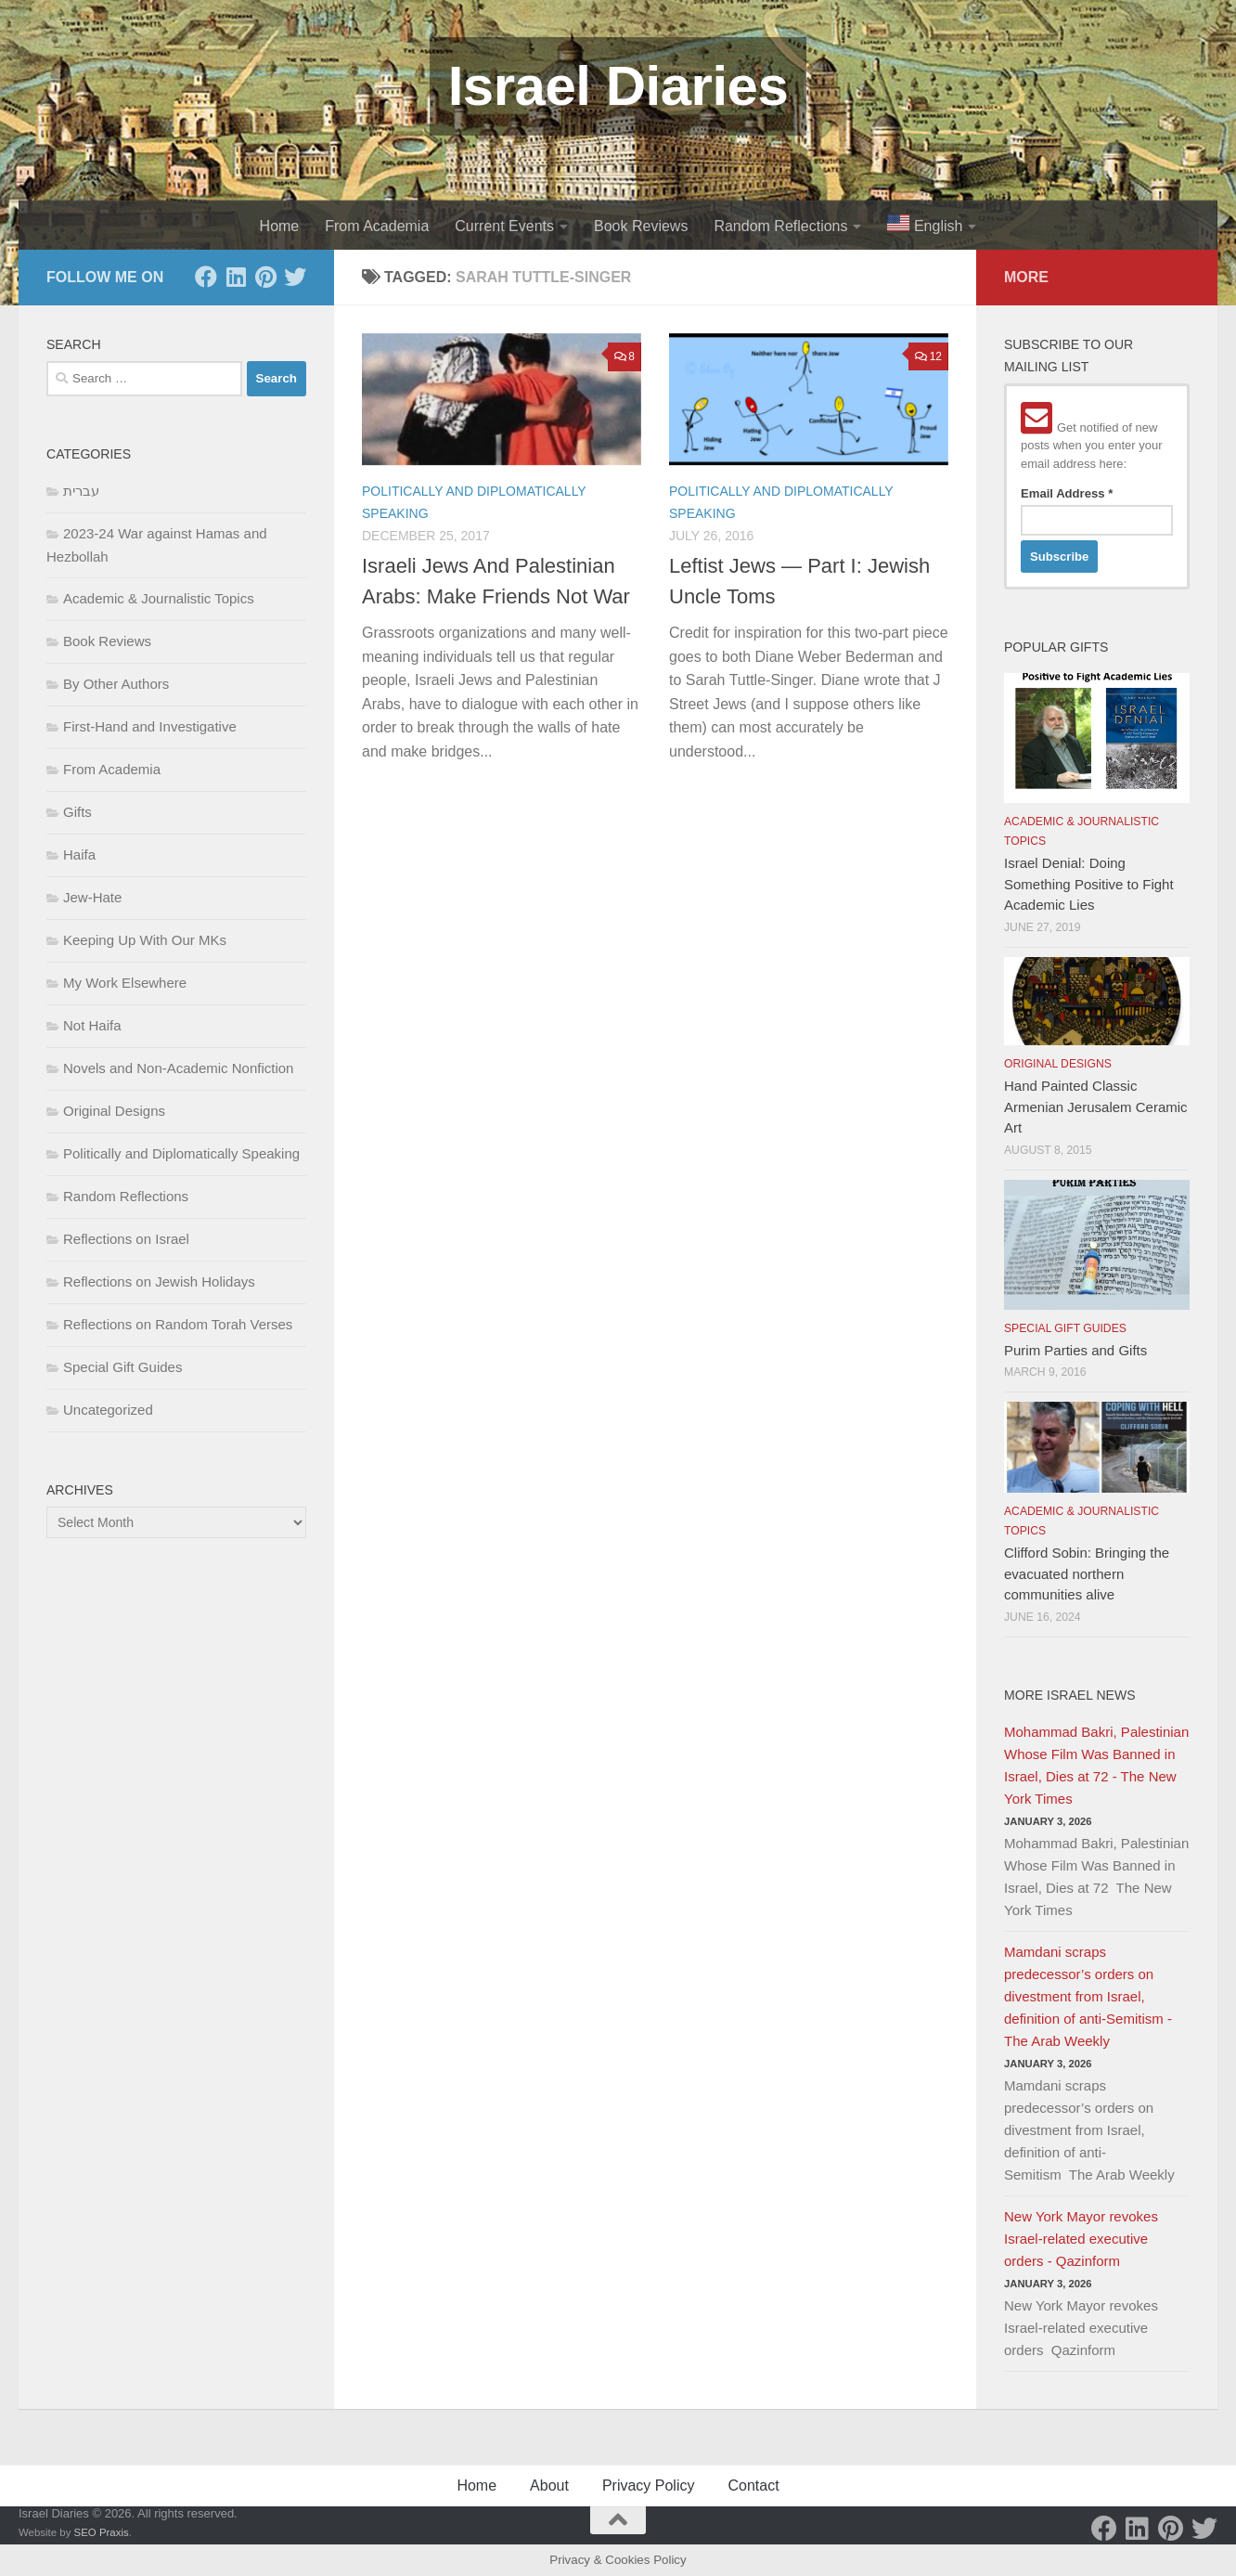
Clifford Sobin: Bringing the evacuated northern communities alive (1086, 1573)
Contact (753, 2485)
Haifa (79, 854)
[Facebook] (206, 276)
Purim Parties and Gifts (1075, 1350)
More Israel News (1070, 1695)
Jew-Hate (92, 897)
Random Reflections (780, 226)
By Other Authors (116, 684)
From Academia (377, 226)
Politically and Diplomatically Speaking (181, 1153)
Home (280, 226)
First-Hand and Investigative (150, 726)
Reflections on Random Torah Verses (177, 1324)
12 (928, 356)
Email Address (1067, 493)
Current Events (504, 226)
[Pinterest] (265, 276)
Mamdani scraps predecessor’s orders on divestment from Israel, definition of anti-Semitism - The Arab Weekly (1088, 1996)
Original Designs (114, 1111)
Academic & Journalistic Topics (158, 598)
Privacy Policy (648, 2485)
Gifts (77, 812)
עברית (81, 490)
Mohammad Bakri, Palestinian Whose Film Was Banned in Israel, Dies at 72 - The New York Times (1096, 1765)
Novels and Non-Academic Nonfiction (178, 1068)
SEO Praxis (101, 2532)
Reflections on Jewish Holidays (159, 1281)
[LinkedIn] (236, 276)
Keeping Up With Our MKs (144, 940)
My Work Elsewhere (125, 982)
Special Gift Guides (122, 1367)
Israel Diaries (618, 86)
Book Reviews (641, 226)
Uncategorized (108, 1409)
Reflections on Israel (126, 1239)
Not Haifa (92, 1025)
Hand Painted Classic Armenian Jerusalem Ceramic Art (1096, 1106)
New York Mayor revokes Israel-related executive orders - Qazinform (1081, 2238)
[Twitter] (295, 276)
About (549, 2485)
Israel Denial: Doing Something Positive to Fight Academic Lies (1089, 884)
